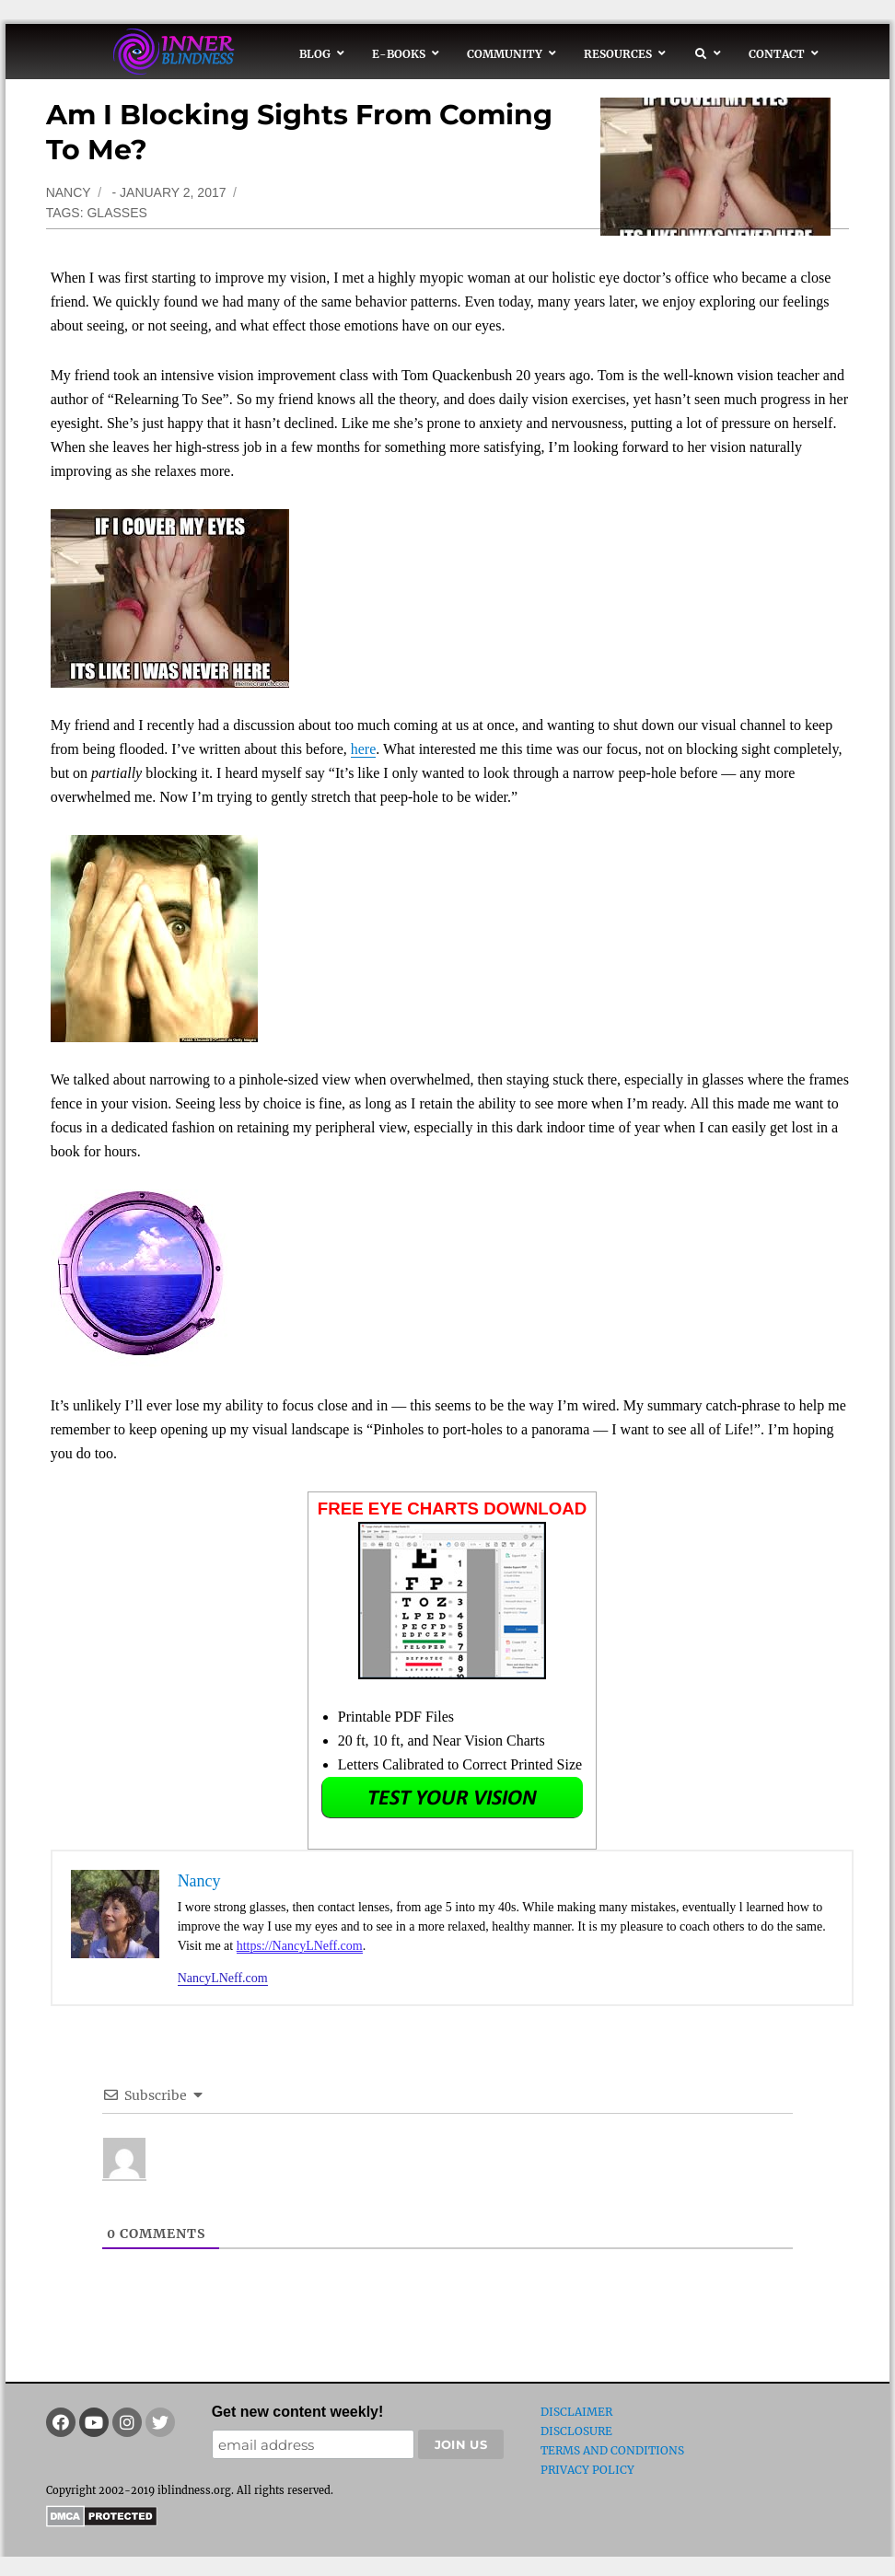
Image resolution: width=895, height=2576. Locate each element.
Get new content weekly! (298, 2411)
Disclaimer (576, 2412)
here (364, 749)
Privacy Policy (587, 2470)
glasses (116, 212)
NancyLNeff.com (223, 1978)
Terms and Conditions (612, 2450)
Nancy (68, 192)
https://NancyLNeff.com (300, 1946)
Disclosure (576, 2431)
